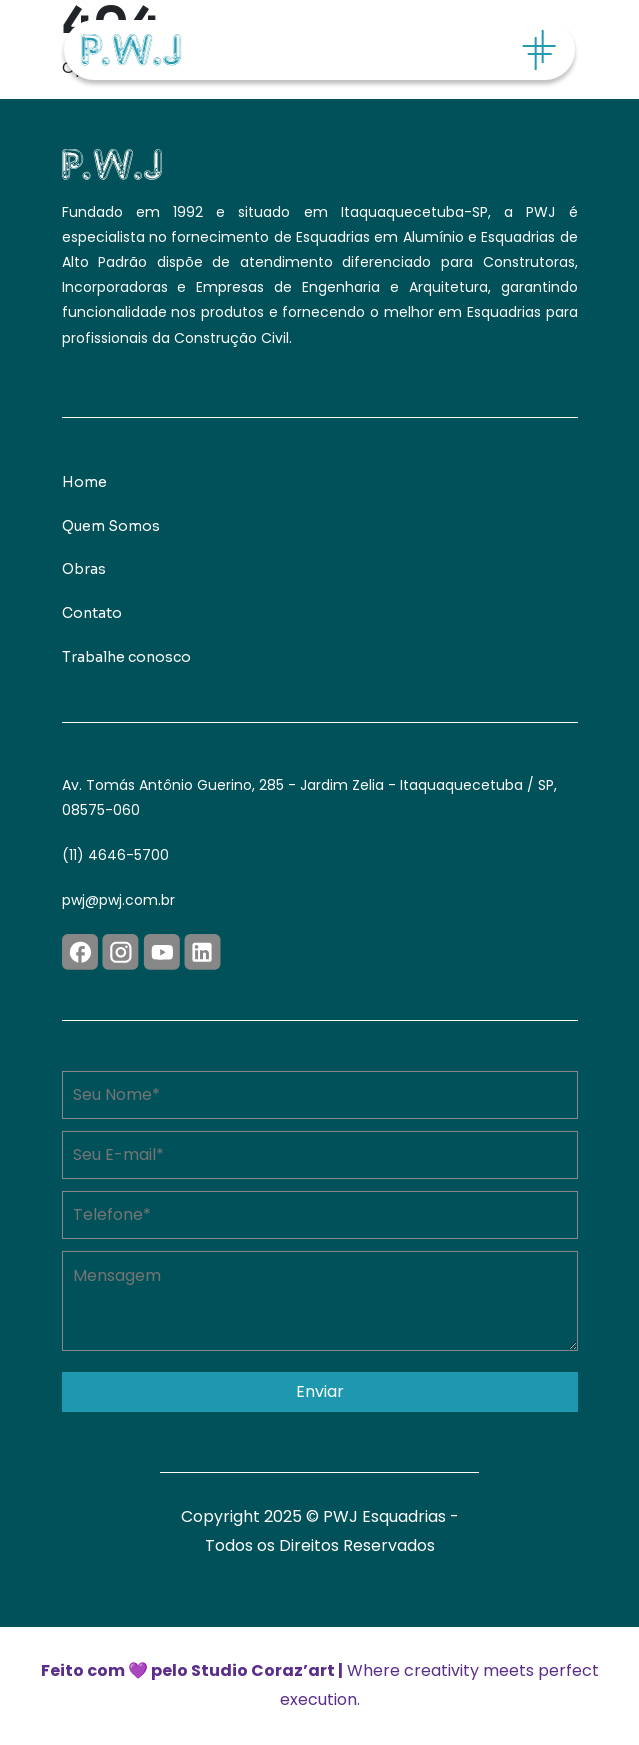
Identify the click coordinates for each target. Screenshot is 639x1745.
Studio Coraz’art (263, 1670)
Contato (92, 613)
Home (84, 482)
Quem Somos (111, 526)
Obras (84, 569)
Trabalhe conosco (126, 657)
